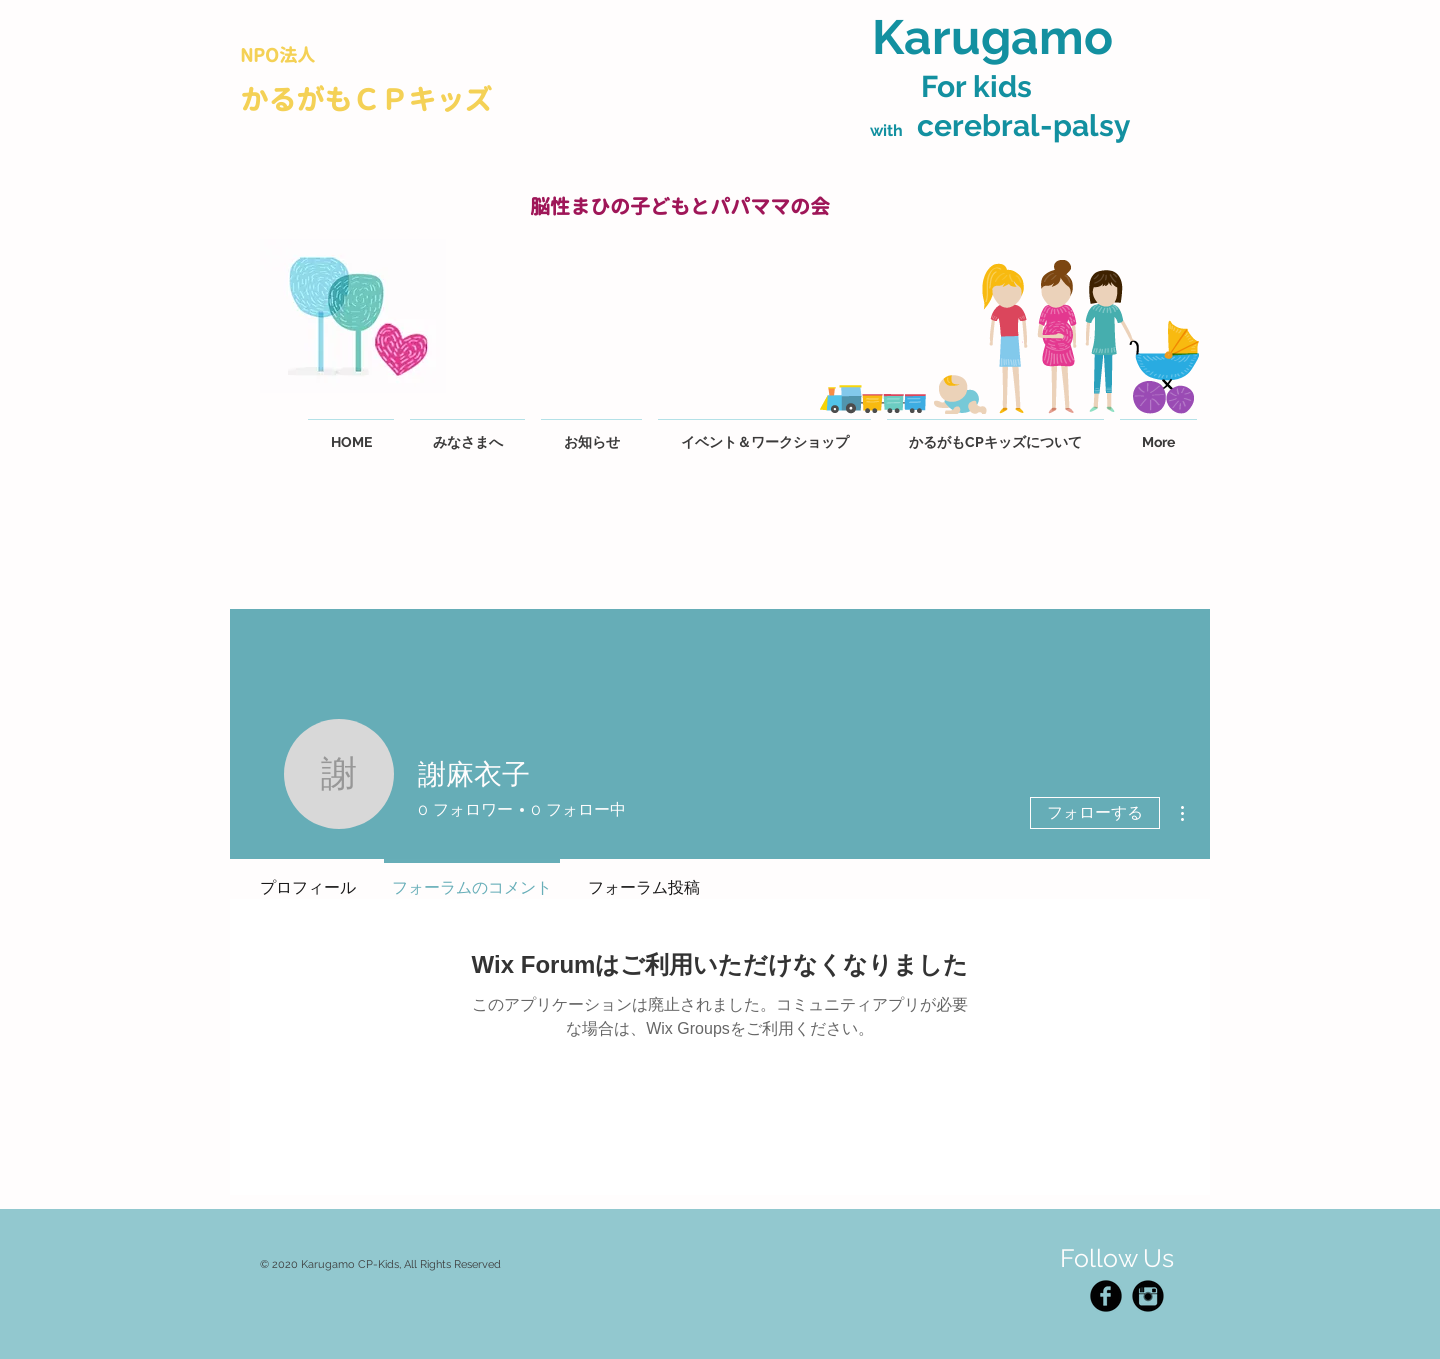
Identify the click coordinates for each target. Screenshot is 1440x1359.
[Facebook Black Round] (1106, 1296)
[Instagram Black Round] (1148, 1296)
